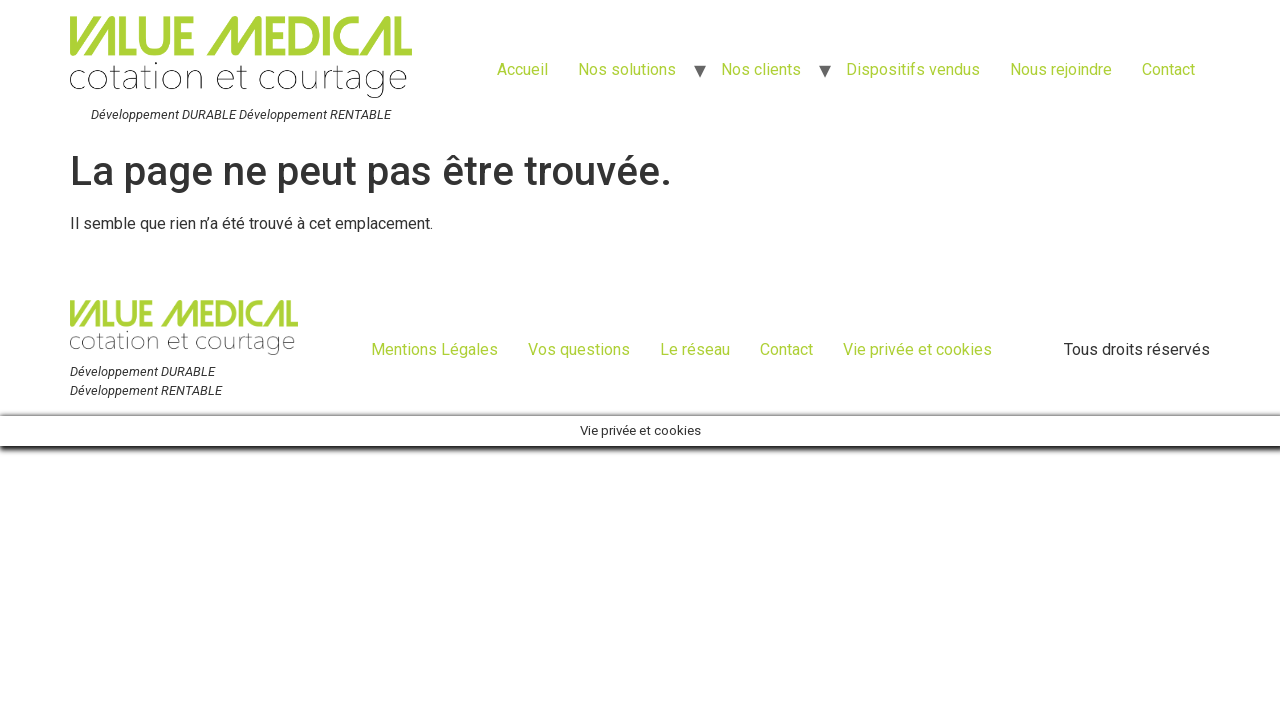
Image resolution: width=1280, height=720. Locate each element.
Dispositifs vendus (913, 69)
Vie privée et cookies (917, 349)
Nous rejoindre (1061, 69)
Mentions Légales (434, 349)
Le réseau (695, 349)
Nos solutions (627, 69)
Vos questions (579, 349)
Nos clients (761, 69)
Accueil (522, 69)
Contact (1168, 69)
